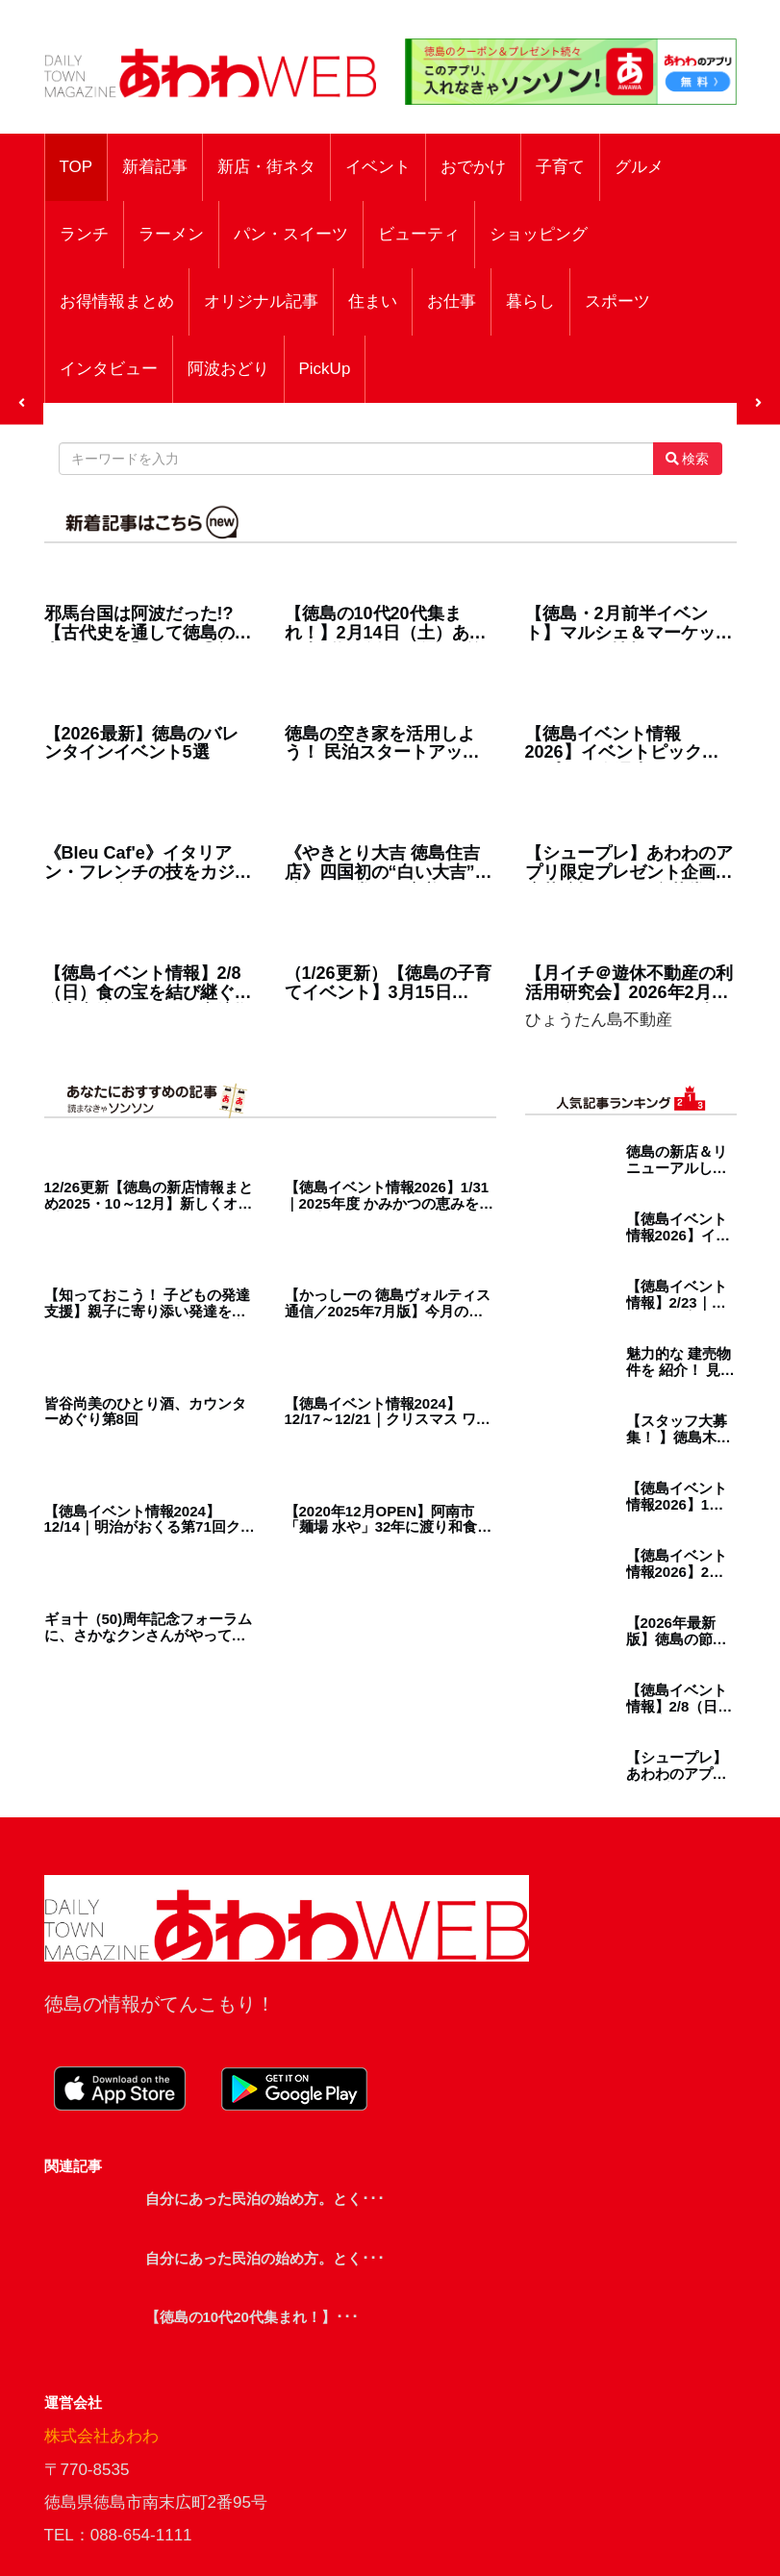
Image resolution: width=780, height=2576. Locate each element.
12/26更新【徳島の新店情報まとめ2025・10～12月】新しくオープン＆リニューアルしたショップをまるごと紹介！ (149, 1196)
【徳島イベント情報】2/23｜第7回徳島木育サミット (680, 1295)
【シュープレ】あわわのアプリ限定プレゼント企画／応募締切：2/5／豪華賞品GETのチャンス (629, 863)
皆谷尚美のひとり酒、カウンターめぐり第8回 (145, 1412)
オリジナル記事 (261, 301)
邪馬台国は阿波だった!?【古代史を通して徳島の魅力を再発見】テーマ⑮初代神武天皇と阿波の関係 (148, 624)
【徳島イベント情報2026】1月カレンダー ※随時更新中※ (678, 1497)
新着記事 (155, 167)
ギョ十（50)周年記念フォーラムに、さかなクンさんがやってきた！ (148, 1627)
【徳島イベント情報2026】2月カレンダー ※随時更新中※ (678, 1564)
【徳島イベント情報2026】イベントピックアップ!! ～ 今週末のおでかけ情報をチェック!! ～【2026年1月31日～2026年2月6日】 (631, 744)
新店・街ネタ (266, 167)
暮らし (530, 301)
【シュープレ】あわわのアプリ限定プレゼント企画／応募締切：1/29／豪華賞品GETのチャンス (677, 1766)
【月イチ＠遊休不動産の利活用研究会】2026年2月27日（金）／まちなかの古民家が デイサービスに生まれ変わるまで (629, 983)
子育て (560, 167)
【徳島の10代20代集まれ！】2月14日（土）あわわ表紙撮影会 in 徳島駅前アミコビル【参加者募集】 (388, 624)
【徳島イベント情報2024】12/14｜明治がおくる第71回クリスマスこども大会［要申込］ (149, 1520)
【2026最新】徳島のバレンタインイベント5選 (141, 744)
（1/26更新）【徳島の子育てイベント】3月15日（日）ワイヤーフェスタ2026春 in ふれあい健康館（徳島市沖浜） (388, 983)
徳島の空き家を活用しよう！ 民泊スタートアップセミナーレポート (382, 744)
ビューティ (419, 234)
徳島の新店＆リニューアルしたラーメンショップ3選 (676, 1160)
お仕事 (451, 301)
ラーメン (171, 234)
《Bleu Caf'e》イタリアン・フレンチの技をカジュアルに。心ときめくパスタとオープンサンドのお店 (148, 863)
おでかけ (473, 167)
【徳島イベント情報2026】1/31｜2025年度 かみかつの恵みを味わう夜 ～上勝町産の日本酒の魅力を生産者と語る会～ (389, 1196)
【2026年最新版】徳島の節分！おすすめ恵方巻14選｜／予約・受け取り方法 (677, 1631)
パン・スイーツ (291, 234)
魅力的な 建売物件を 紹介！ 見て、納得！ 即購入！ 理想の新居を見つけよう (678, 1362)
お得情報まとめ (117, 301)
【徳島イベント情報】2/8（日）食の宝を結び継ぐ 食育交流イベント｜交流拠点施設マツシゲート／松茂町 (148, 983)
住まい (372, 301)
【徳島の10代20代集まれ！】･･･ (252, 2317)
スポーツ (617, 301)
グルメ (639, 167)
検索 (688, 458)
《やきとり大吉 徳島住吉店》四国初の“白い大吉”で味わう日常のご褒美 (388, 863)
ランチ (84, 234)
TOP (76, 167)
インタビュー (109, 369)
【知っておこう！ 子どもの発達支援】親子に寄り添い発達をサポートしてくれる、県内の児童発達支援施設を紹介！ (147, 1303)
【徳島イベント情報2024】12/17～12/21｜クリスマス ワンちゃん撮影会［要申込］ (388, 1412)
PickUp (325, 369)
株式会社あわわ (101, 2436)
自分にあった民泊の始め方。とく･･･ (265, 2198)
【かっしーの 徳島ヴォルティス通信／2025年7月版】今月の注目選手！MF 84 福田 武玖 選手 (388, 1303)
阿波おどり (228, 369)
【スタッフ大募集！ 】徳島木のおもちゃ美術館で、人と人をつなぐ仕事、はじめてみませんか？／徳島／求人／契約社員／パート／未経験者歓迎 (678, 1429)
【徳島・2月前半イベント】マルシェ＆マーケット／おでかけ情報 (629, 624)
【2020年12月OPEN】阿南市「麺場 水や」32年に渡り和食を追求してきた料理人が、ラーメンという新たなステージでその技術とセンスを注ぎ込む (388, 1520)
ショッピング (539, 234)
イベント (378, 167)
